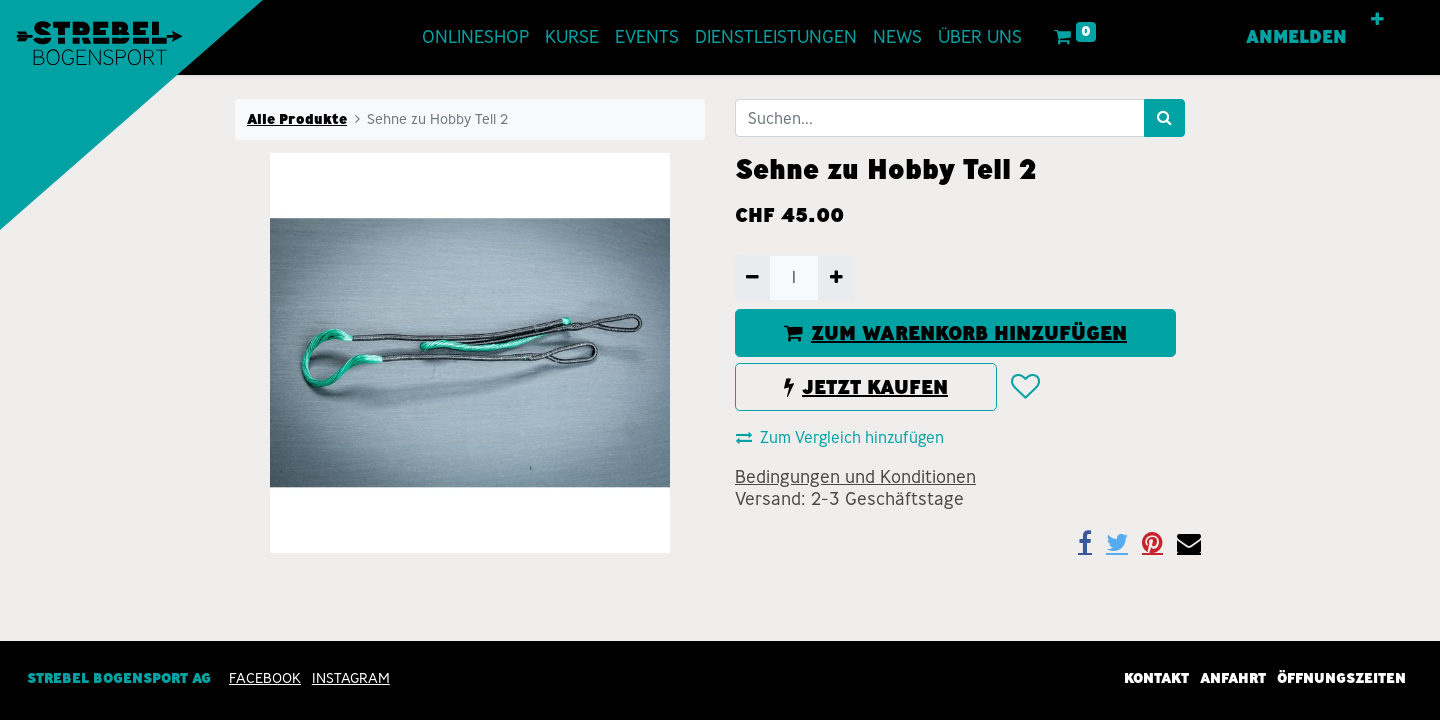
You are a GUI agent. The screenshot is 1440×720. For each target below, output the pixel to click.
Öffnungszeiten (1341, 678)
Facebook (265, 678)
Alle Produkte (297, 119)
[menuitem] (475, 37)
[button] (1377, 20)
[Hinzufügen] (835, 278)
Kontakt (1156, 678)
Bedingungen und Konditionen (855, 477)
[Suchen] (1164, 118)
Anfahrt (1233, 678)
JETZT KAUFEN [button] (866, 387)
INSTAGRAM (351, 678)
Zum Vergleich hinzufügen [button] (840, 437)
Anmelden (1296, 37)
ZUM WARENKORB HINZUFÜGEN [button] (955, 333)
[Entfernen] (752, 278)
